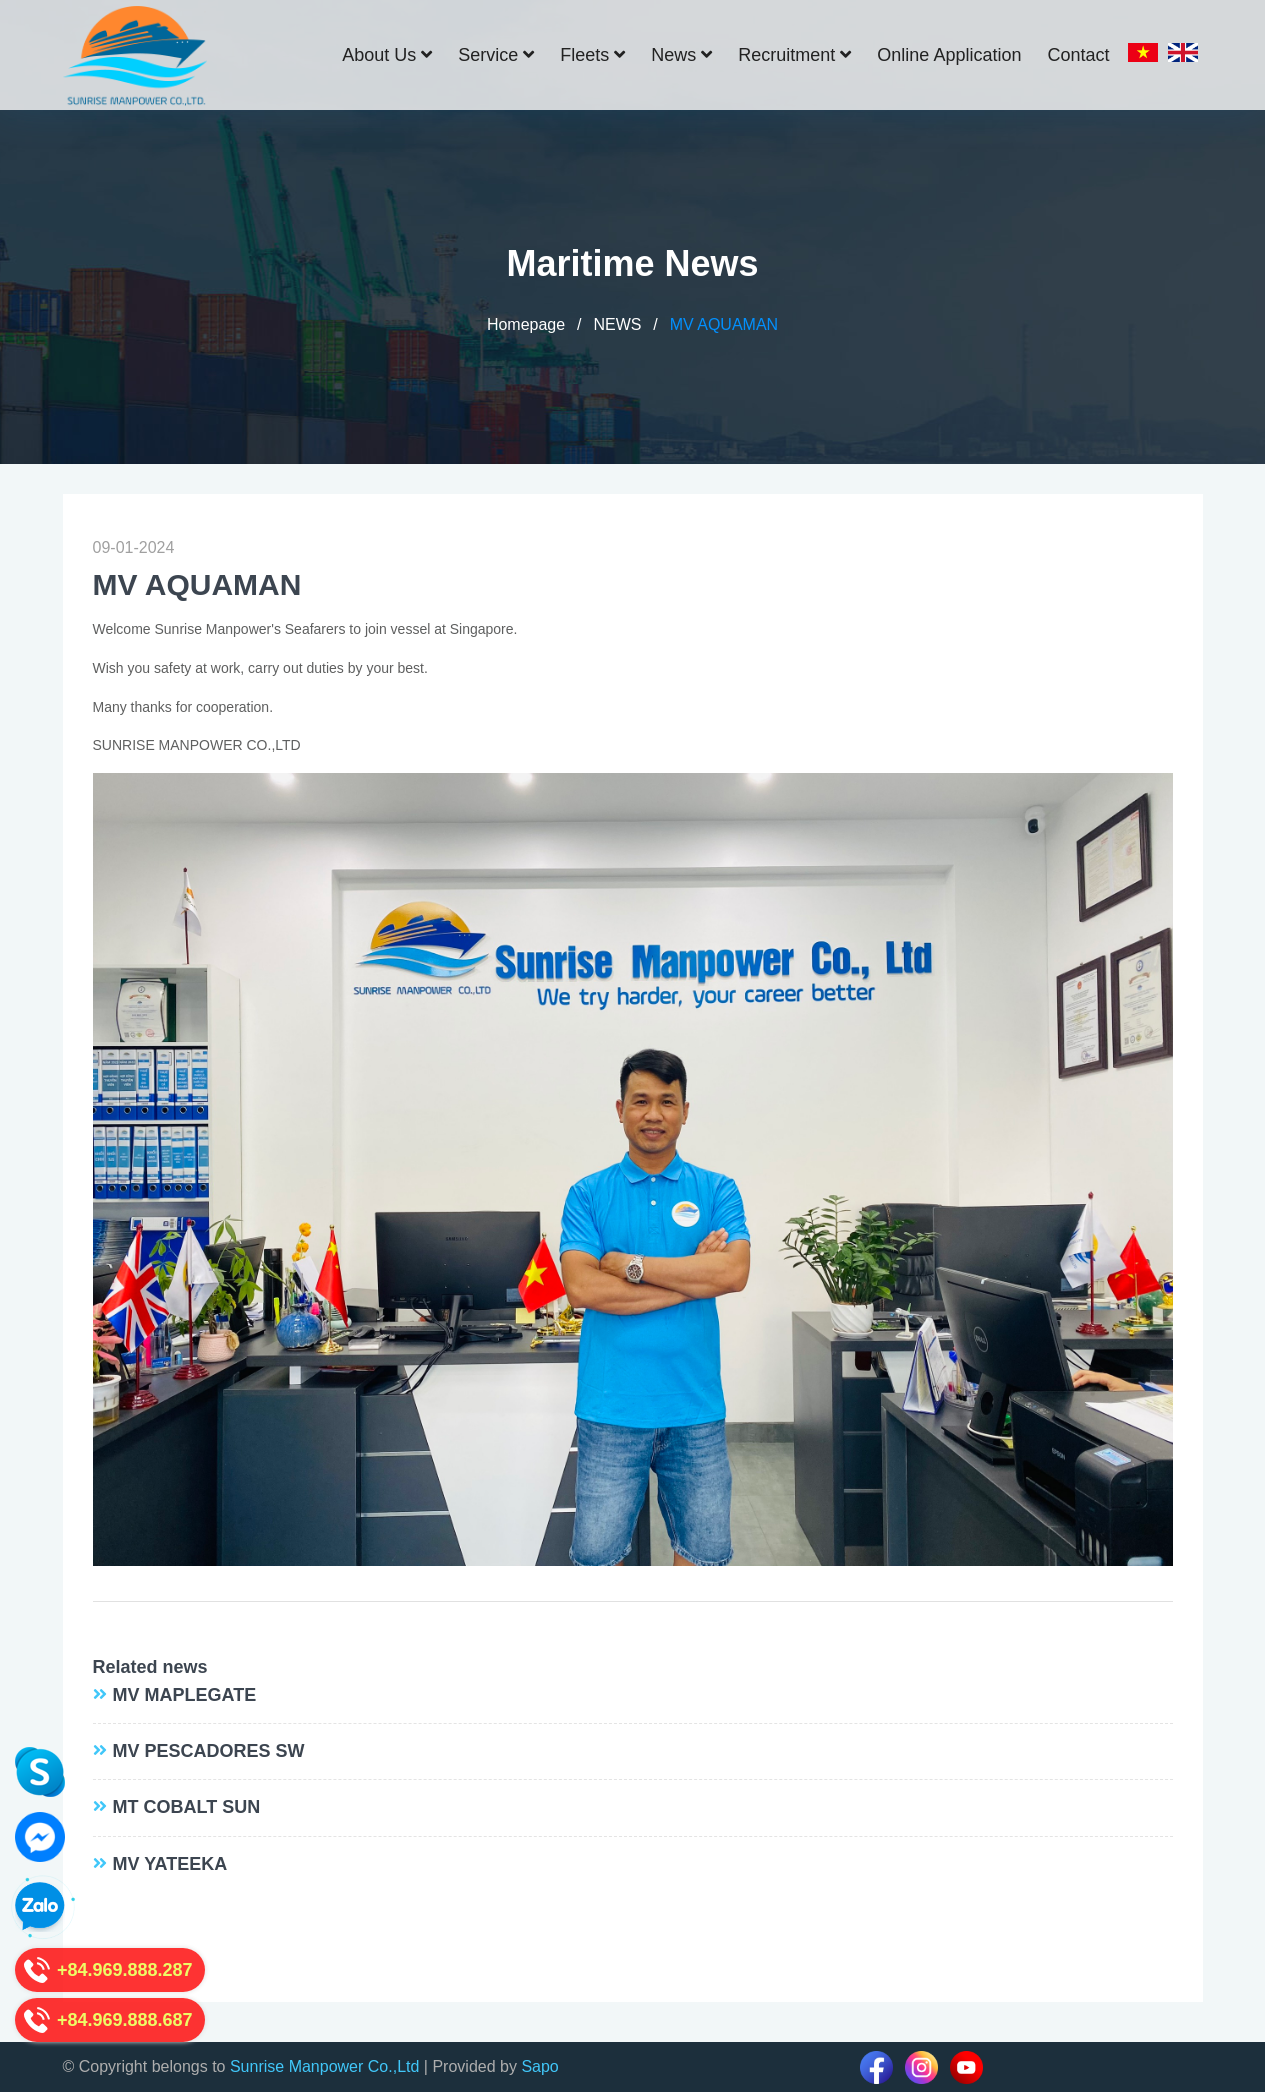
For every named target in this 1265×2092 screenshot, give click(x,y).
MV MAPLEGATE (185, 1695)
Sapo (539, 2066)
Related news (150, 1667)
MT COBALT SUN (187, 1807)
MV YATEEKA (170, 1864)
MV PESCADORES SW (209, 1751)
